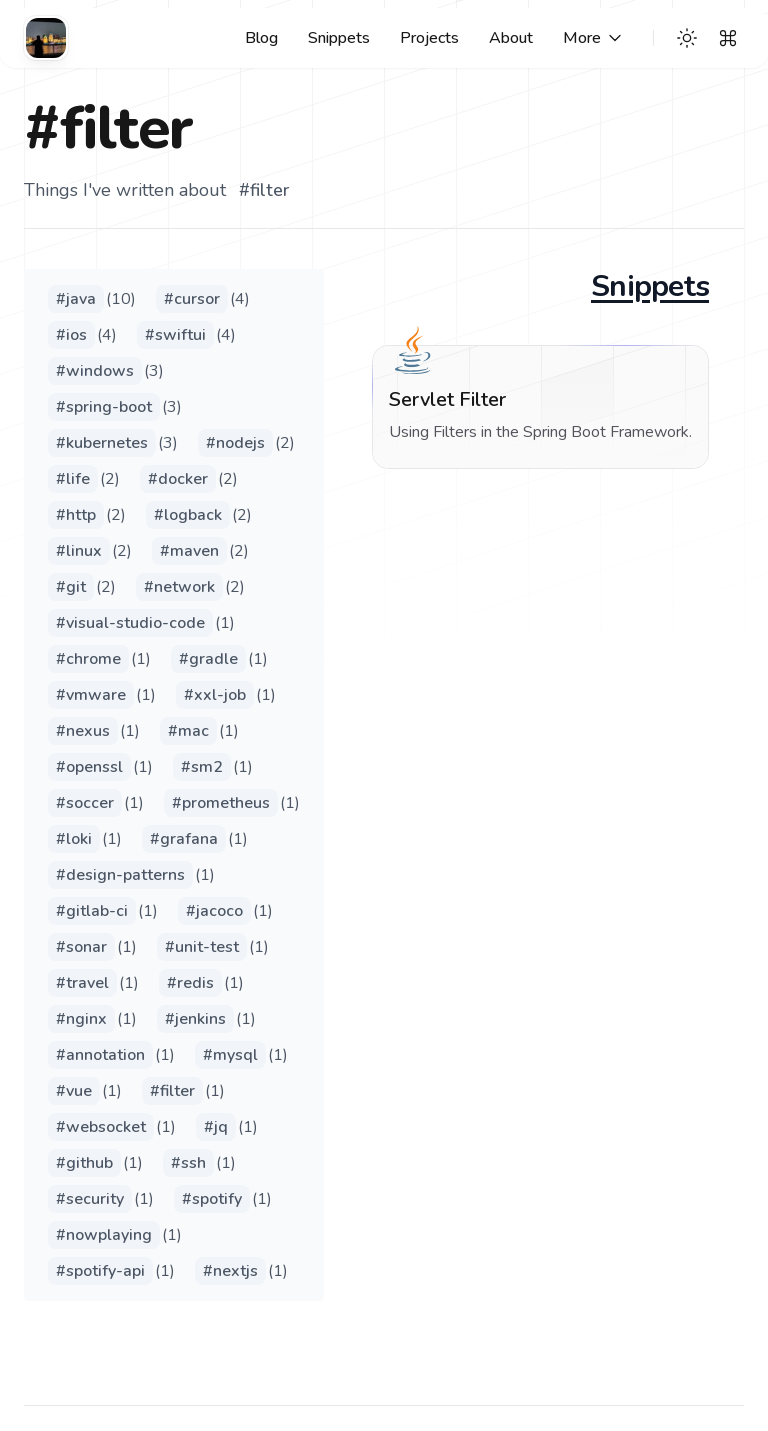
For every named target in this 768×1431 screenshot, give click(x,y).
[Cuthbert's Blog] (46, 38)
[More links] (594, 38)
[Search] (728, 38)
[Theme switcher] (687, 38)
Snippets (650, 287)
